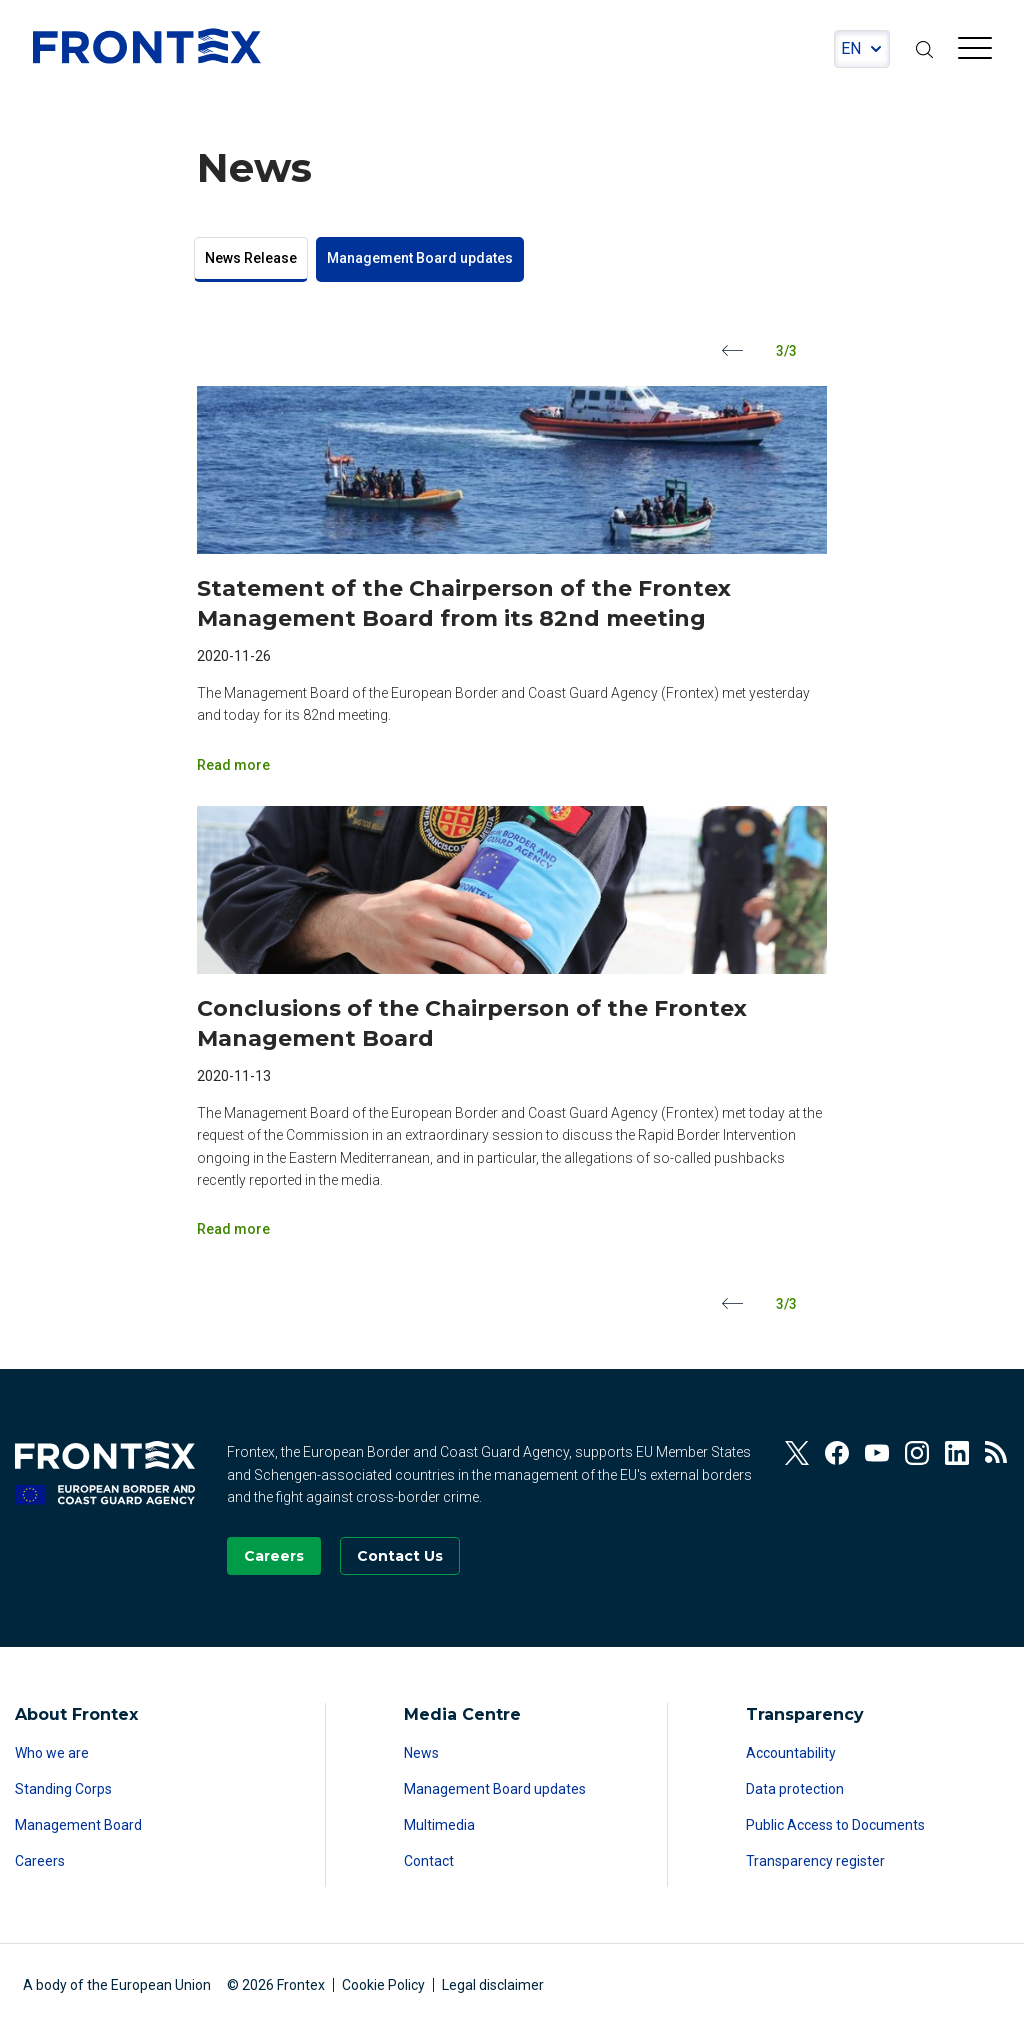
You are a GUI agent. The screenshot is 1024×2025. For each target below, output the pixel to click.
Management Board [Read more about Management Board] (78, 1825)
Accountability (791, 1753)
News (421, 1753)
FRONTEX (147, 46)
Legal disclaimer (493, 1985)
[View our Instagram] (917, 1453)
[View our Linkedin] (957, 1453)
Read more (233, 765)
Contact (429, 1861)
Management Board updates (420, 258)
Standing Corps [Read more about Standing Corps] (63, 1789)
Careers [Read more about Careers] (40, 1861)
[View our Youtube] (877, 1453)
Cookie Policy (383, 1985)
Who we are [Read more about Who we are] (52, 1753)
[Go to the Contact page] (400, 1556)
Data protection (795, 1789)
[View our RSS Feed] (997, 1453)
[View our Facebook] (837, 1453)
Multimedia (439, 1825)
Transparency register (815, 1861)
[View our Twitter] (797, 1453)
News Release (251, 258)
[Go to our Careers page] (274, 1556)
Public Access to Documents (835, 1825)
